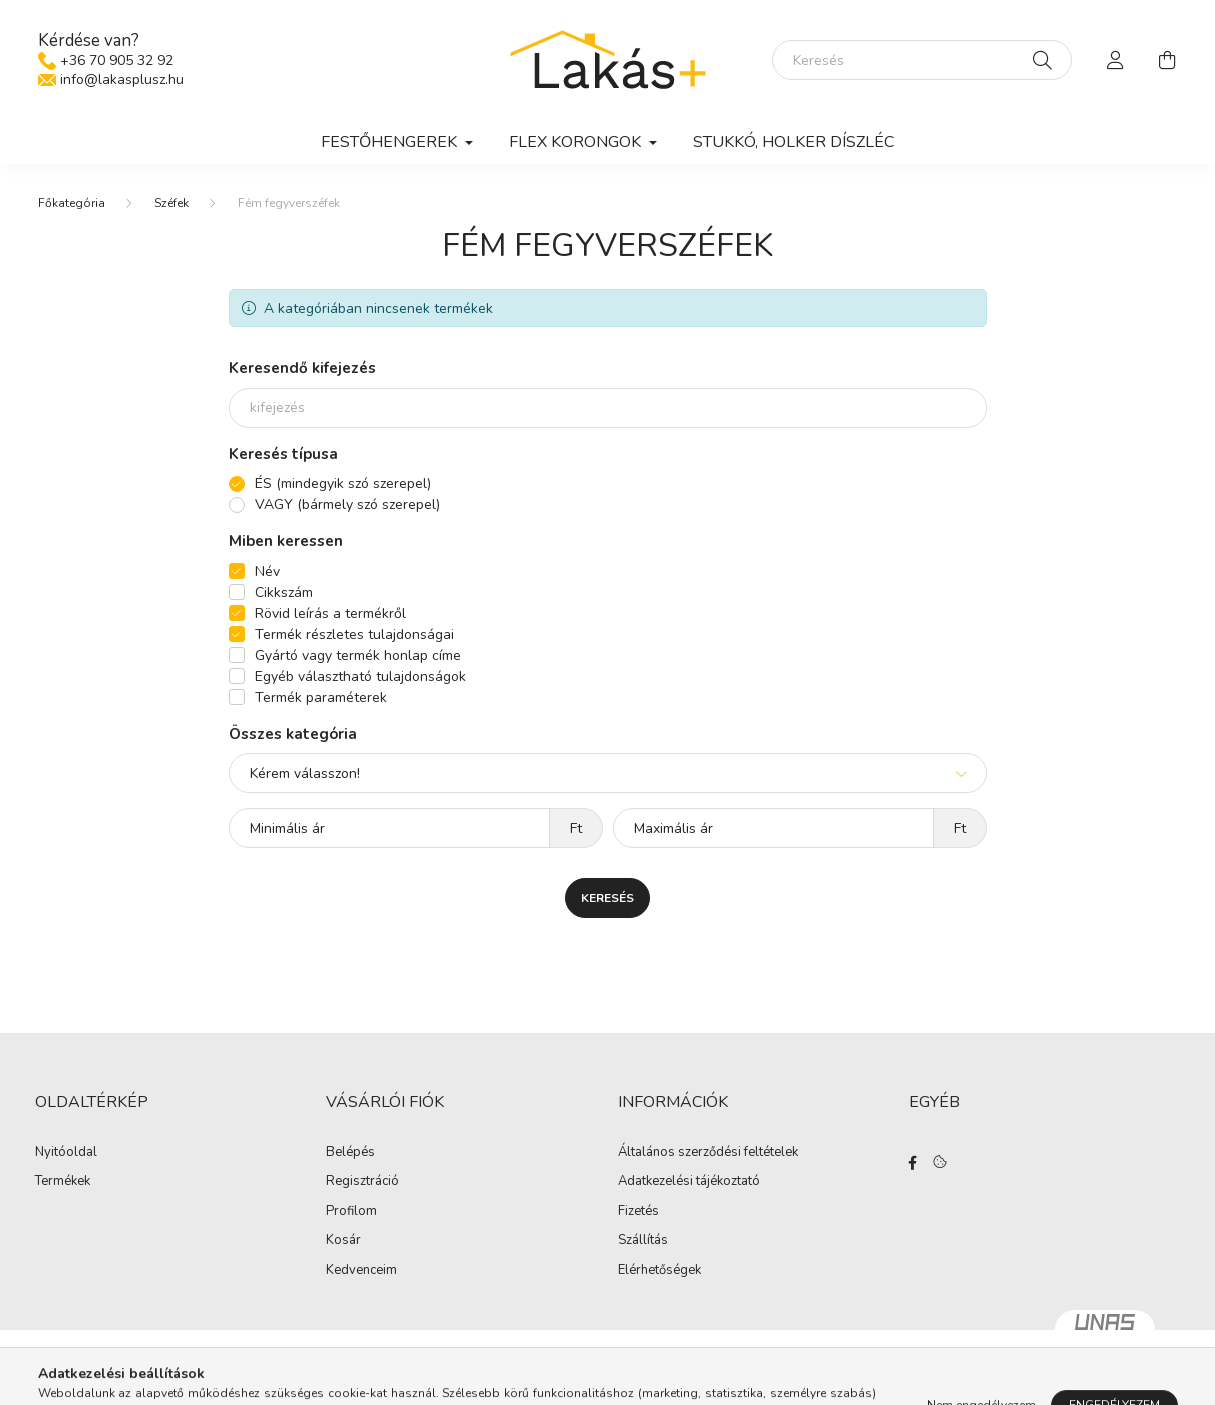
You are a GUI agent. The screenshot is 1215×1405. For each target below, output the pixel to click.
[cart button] (1168, 60)
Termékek (62, 1182)
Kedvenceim (361, 1271)
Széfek (171, 203)
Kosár (343, 1241)
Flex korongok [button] (577, 142)
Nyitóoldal (66, 1153)
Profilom (351, 1212)
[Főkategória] (71, 203)
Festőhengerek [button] (391, 142)
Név (267, 571)
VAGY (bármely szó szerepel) (347, 504)
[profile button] (1116, 60)
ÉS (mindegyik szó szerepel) (343, 483)
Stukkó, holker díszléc (793, 142)
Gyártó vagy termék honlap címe (358, 655)
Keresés (607, 898)
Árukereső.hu (607, 1379)
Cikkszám (284, 592)
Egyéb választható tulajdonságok (360, 676)
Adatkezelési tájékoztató (689, 1182)
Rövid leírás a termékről (330, 613)
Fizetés (638, 1212)
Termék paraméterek (321, 697)
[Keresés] (922, 60)
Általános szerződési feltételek (708, 1153)
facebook (913, 1163)
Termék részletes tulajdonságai (354, 634)
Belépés (350, 1153)
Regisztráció (362, 1182)
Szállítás (643, 1241)
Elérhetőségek (659, 1271)
